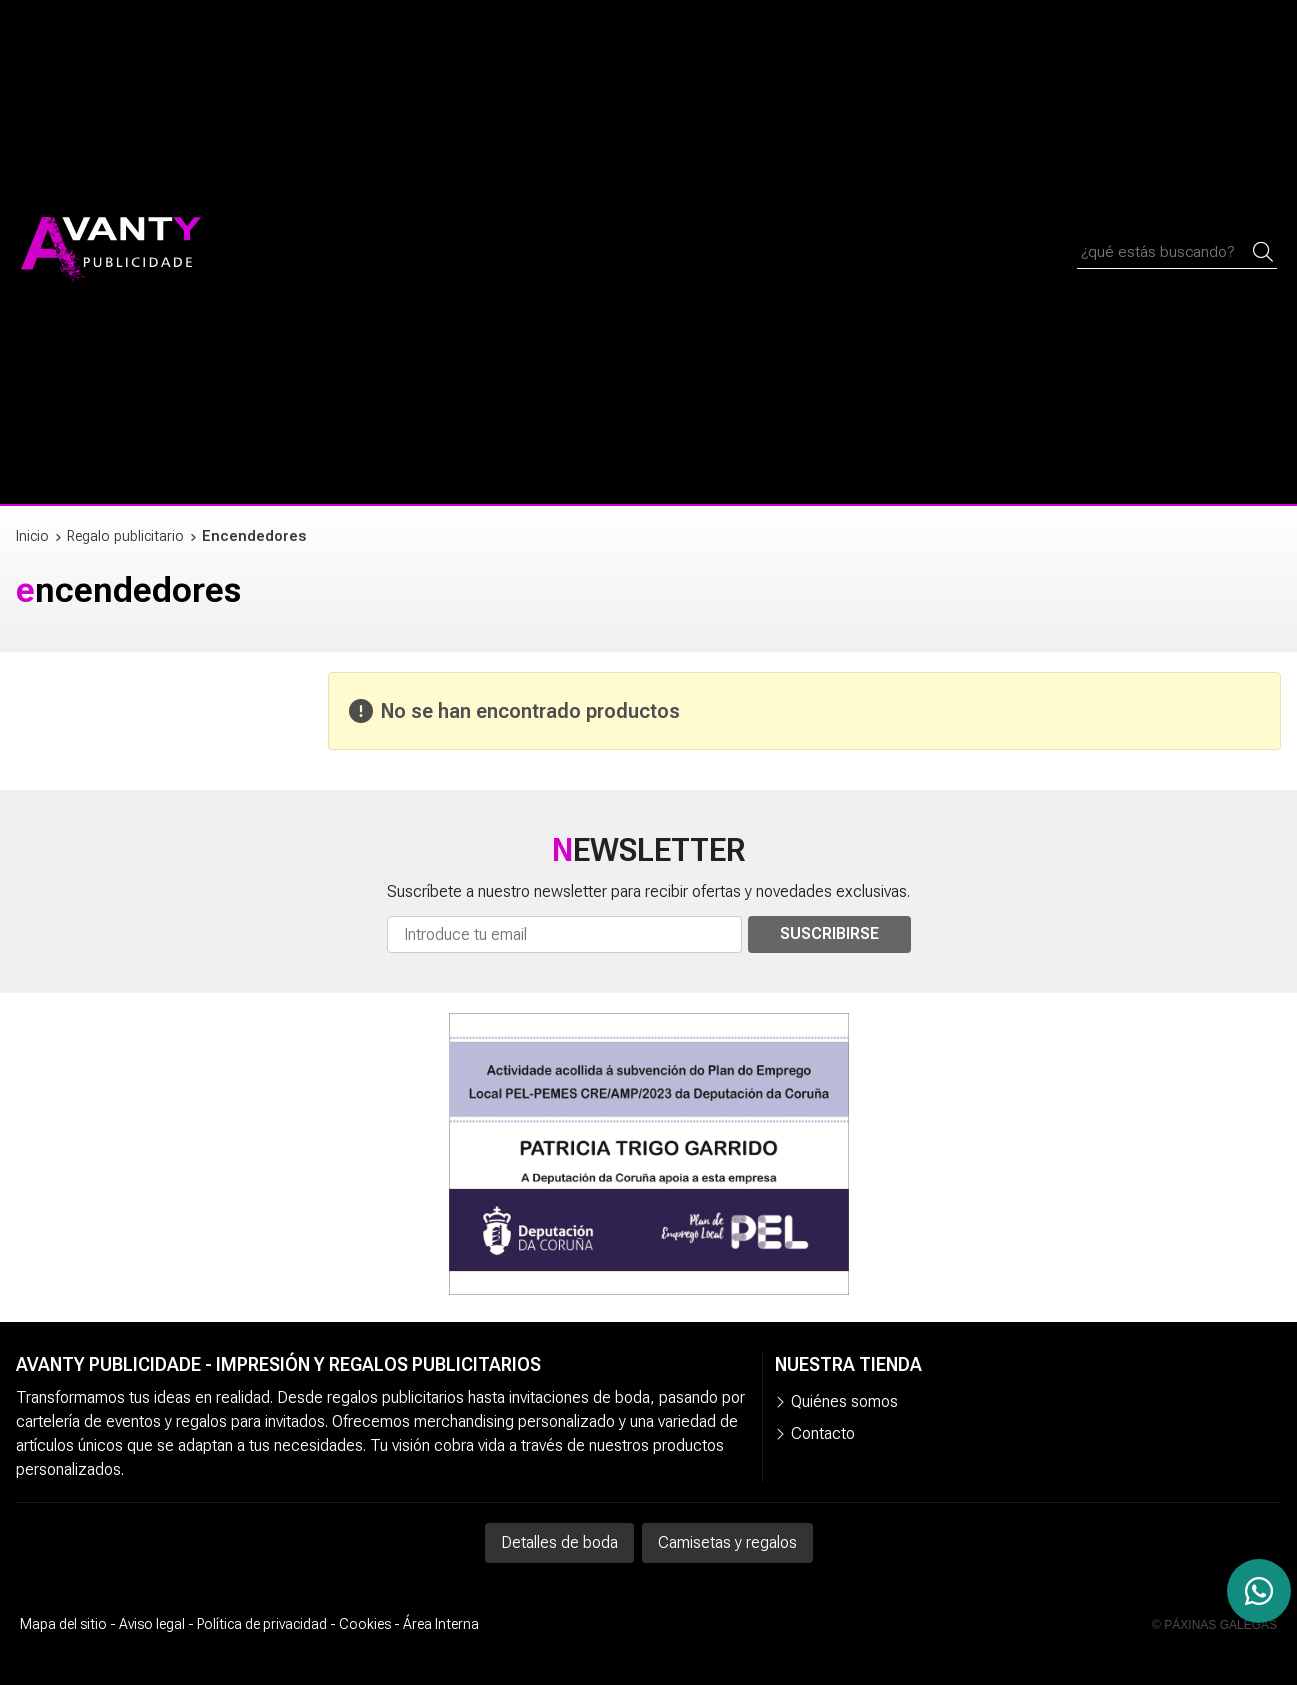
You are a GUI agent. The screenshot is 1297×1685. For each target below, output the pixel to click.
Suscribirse (829, 933)
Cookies (365, 1624)
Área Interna (441, 1624)
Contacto (823, 1433)
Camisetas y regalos (727, 1542)
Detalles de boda (559, 1542)
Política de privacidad (262, 1624)
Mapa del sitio (63, 1624)
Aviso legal (152, 1624)
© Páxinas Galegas (1214, 1625)
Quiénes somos (844, 1401)
